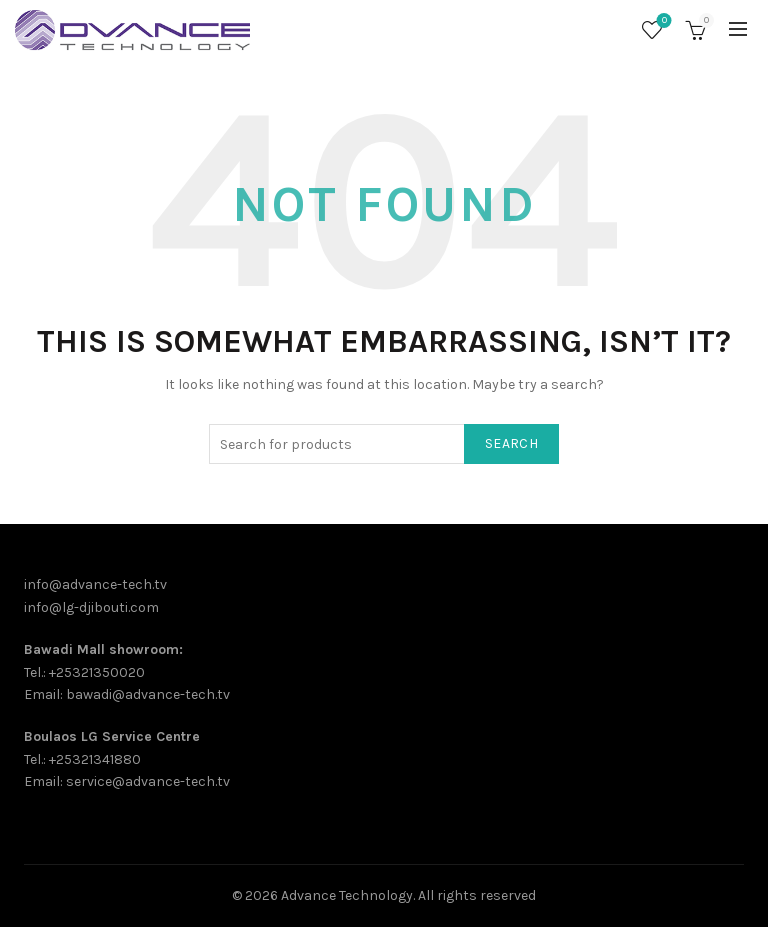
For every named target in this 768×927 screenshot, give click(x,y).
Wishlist (662, 21)
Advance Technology (347, 895)
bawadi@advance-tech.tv (148, 694)
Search (511, 443)
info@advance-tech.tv (95, 584)
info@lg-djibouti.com (91, 607)
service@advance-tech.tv (148, 781)
